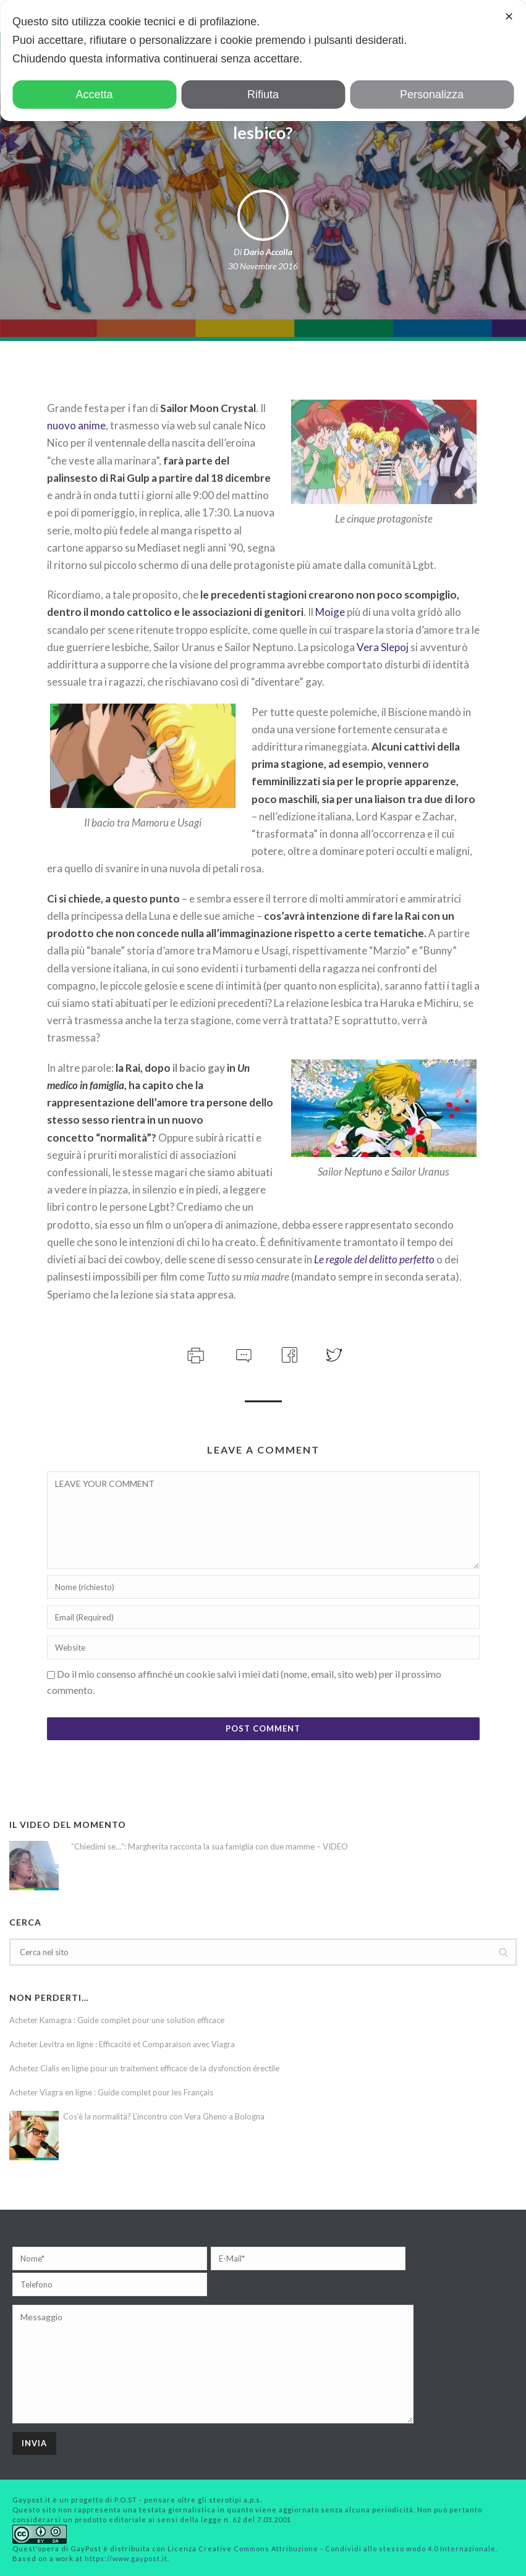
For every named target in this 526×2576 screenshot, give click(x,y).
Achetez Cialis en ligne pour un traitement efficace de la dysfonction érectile (144, 2068)
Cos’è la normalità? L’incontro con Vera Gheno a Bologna (164, 2116)
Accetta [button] (93, 94)
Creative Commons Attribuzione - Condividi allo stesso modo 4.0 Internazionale (347, 2548)
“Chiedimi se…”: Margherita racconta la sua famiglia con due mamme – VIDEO (209, 1846)
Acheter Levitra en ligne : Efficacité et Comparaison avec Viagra (122, 2044)
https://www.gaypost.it (126, 2558)
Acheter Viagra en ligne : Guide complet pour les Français (111, 2092)
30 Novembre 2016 (263, 266)
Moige (330, 611)
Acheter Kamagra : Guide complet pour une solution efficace (116, 2020)
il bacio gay (198, 1067)
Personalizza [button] (432, 94)
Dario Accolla (268, 251)
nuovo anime (76, 425)
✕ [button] (509, 17)
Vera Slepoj (383, 647)
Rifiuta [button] (263, 94)
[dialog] (263, 60)
